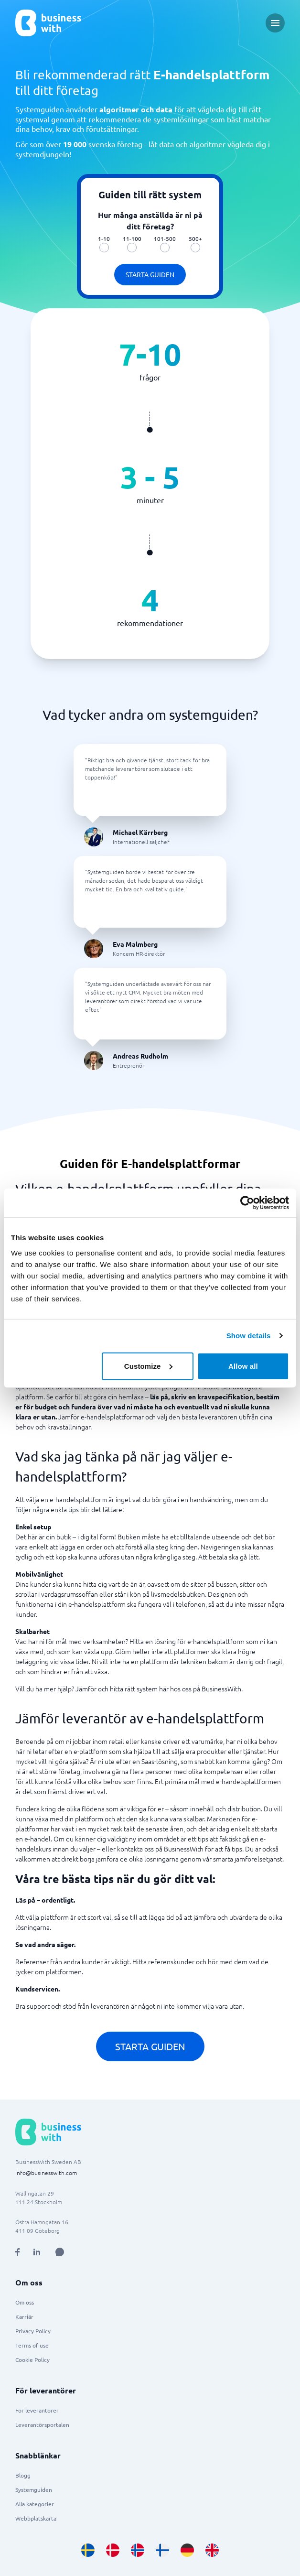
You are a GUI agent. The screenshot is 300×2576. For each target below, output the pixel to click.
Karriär (24, 2316)
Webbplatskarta (35, 2518)
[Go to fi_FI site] (162, 2550)
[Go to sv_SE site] (88, 2550)
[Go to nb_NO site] (137, 2550)
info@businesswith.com (46, 2172)
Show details (248, 1335)
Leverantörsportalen (42, 2424)
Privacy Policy (33, 2331)
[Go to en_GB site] (212, 2550)
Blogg (23, 2475)
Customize (148, 1366)
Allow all (243, 1366)
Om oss (24, 2302)
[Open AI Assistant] (59, 2252)
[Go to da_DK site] (112, 2550)
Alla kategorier (34, 2504)
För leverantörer (37, 2410)
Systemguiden (33, 2489)
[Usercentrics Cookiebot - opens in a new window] (247, 1203)
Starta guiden (150, 274)
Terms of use (32, 2345)
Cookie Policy (32, 2359)
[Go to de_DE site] (187, 2550)
